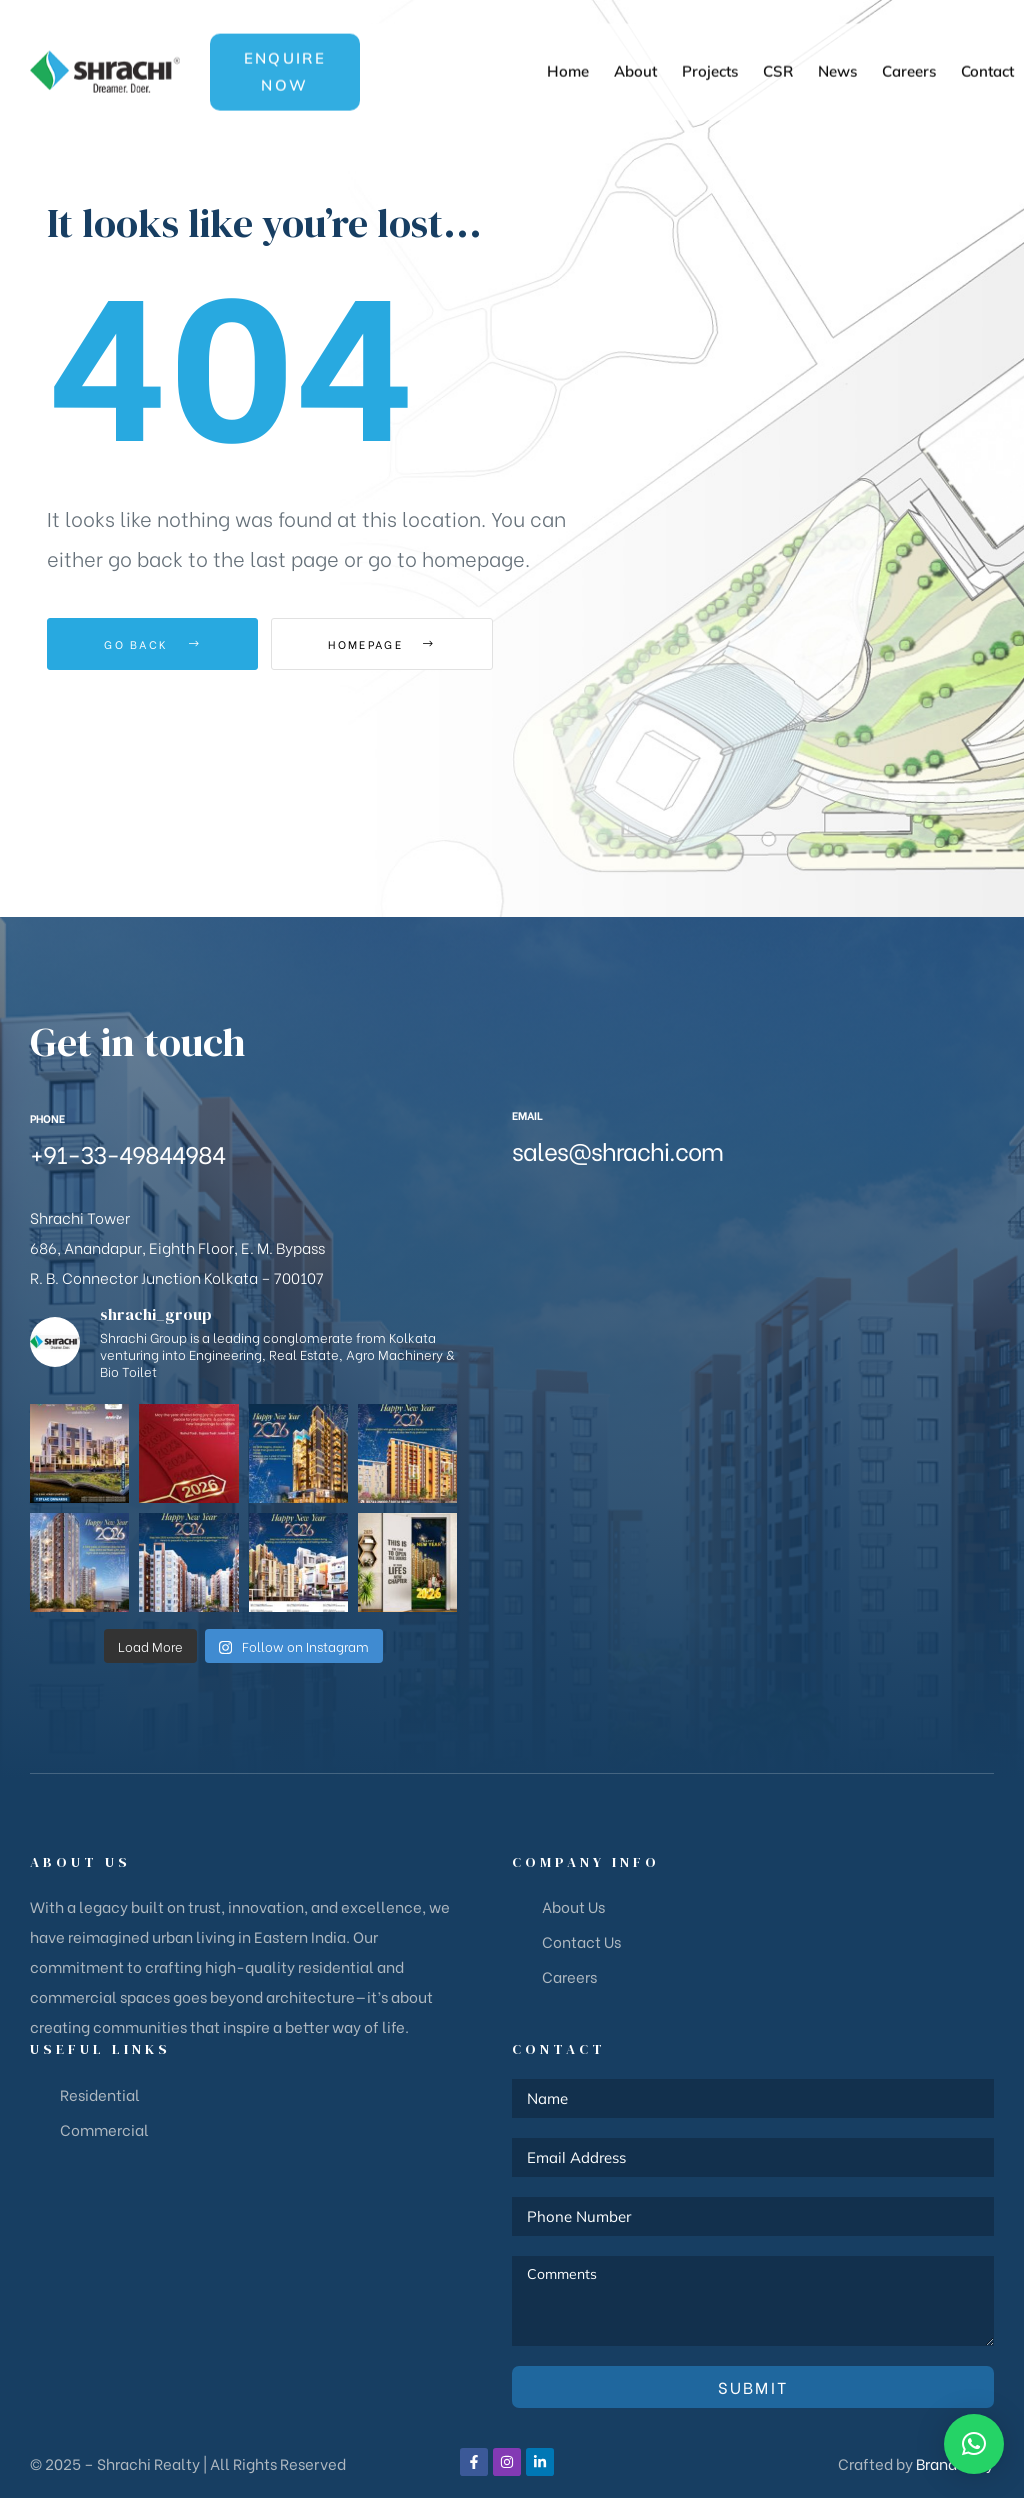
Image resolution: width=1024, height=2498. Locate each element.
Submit (753, 2386)
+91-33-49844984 (127, 1152)
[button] (285, 40)
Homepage (381, 644)
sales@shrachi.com (617, 1149)
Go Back (152, 644)
